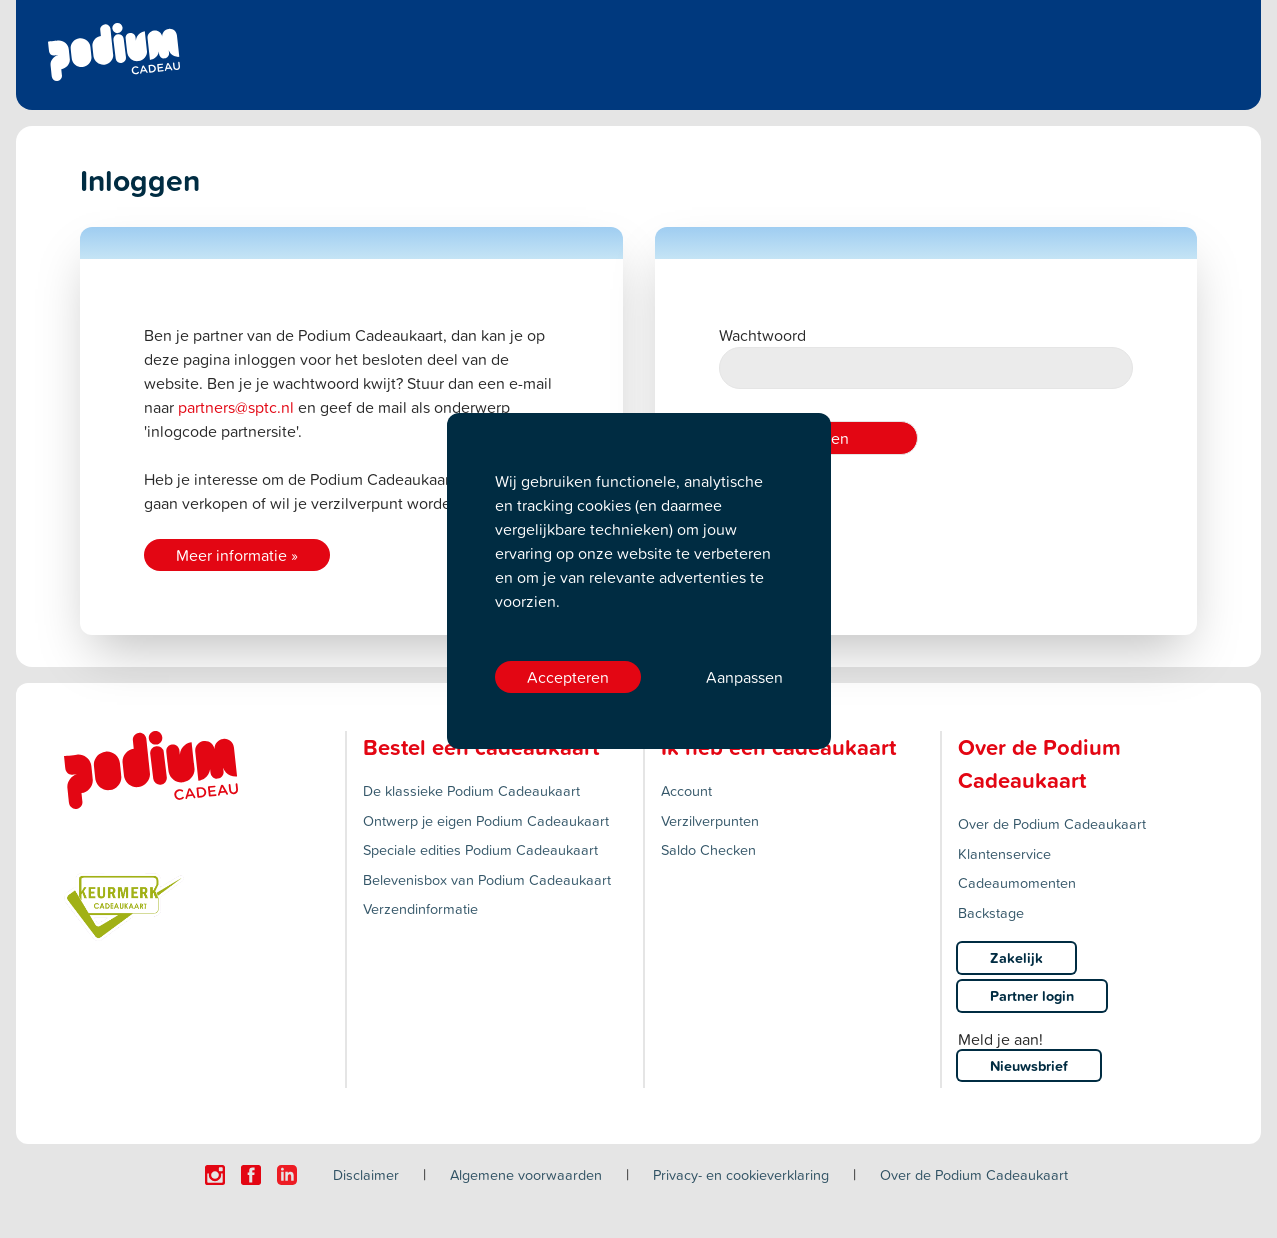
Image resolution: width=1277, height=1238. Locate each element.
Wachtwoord (926, 356)
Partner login (1032, 995)
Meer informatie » (237, 555)
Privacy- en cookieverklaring (741, 1174)
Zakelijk (1016, 957)
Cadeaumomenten (1017, 882)
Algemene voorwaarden (526, 1174)
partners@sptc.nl (236, 407)
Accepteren (568, 677)
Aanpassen (744, 677)
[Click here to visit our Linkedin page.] (287, 1175)
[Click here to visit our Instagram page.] (215, 1175)
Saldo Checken (708, 849)
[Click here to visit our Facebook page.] (251, 1175)
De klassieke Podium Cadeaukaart (471, 790)
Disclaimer (366, 1174)
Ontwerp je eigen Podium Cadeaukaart (486, 820)
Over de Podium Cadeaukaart (1052, 823)
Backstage (991, 912)
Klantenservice (1004, 853)
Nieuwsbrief (1029, 1065)
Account (686, 790)
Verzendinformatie (420, 908)
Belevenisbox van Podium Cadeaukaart (487, 879)
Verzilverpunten (710, 820)
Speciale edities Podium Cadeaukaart (480, 849)
